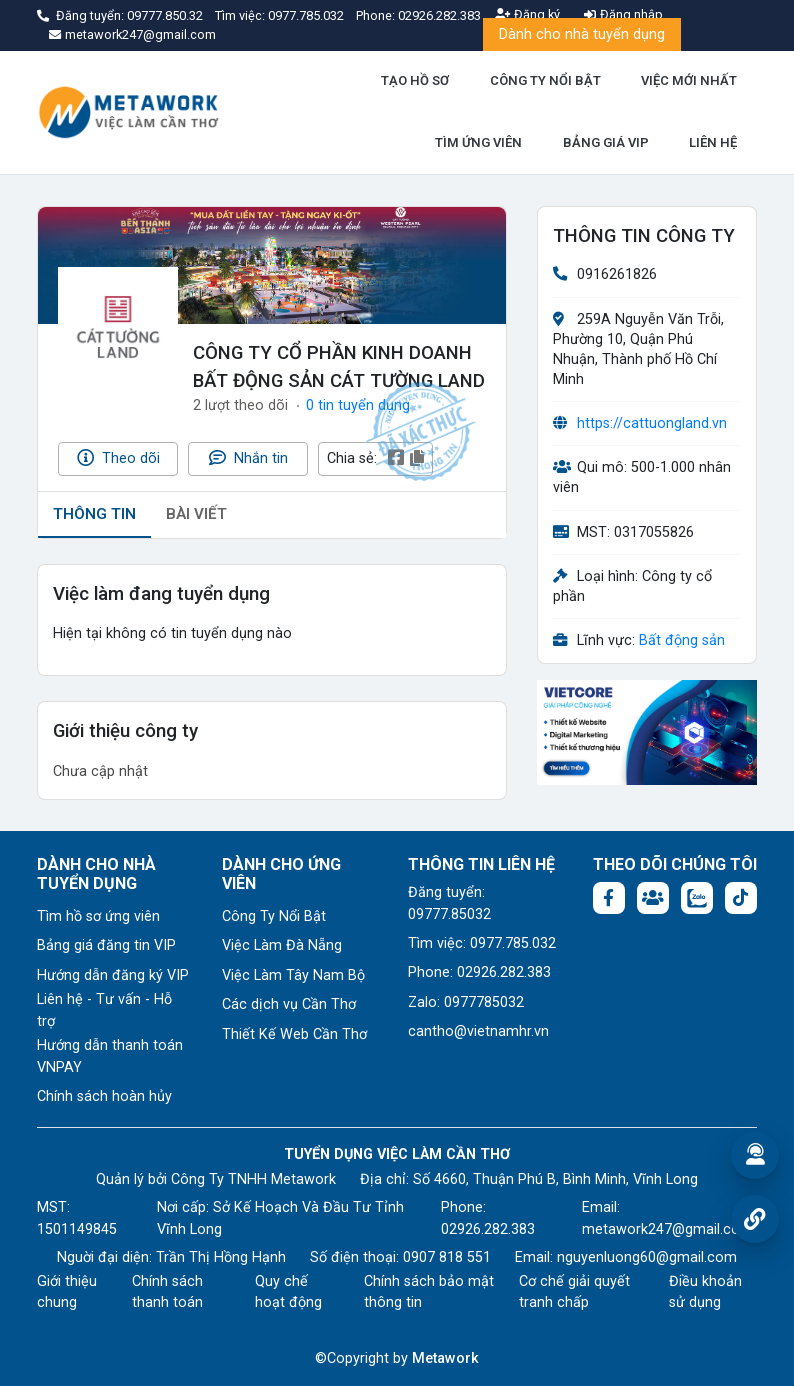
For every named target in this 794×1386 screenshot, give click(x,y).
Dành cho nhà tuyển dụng (582, 34)
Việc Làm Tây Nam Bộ (293, 975)
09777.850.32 (166, 15)
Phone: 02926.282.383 (479, 972)
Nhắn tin (248, 458)
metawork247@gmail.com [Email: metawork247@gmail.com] (667, 1229)
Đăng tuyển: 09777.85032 (449, 903)
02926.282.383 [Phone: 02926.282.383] (488, 1229)
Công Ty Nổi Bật (274, 916)
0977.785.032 (307, 15)
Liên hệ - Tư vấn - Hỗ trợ (104, 1010)
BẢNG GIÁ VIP (606, 142)
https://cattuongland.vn (652, 423)
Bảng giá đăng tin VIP (106, 945)
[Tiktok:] (741, 898)
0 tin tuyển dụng (358, 405)
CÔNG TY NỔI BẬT (545, 80)
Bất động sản (682, 640)
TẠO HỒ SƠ (415, 80)
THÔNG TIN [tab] (94, 514)
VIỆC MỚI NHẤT (689, 80)
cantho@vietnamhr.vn (478, 1031)
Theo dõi (118, 458)
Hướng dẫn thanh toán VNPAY (110, 1056)
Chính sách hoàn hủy (104, 1096)
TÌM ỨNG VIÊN (478, 142)
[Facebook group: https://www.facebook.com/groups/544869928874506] (653, 898)
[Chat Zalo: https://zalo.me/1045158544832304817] (697, 898)
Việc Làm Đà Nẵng (282, 945)
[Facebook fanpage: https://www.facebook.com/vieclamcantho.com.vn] (609, 898)
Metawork (445, 1358)
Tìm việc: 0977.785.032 (482, 943)
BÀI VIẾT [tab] (196, 514)
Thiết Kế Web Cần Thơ (294, 1034)
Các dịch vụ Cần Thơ (289, 1004)
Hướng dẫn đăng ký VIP (113, 975)
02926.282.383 (439, 15)
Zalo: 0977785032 (466, 1002)
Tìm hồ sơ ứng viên (98, 916)
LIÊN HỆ (713, 142)
